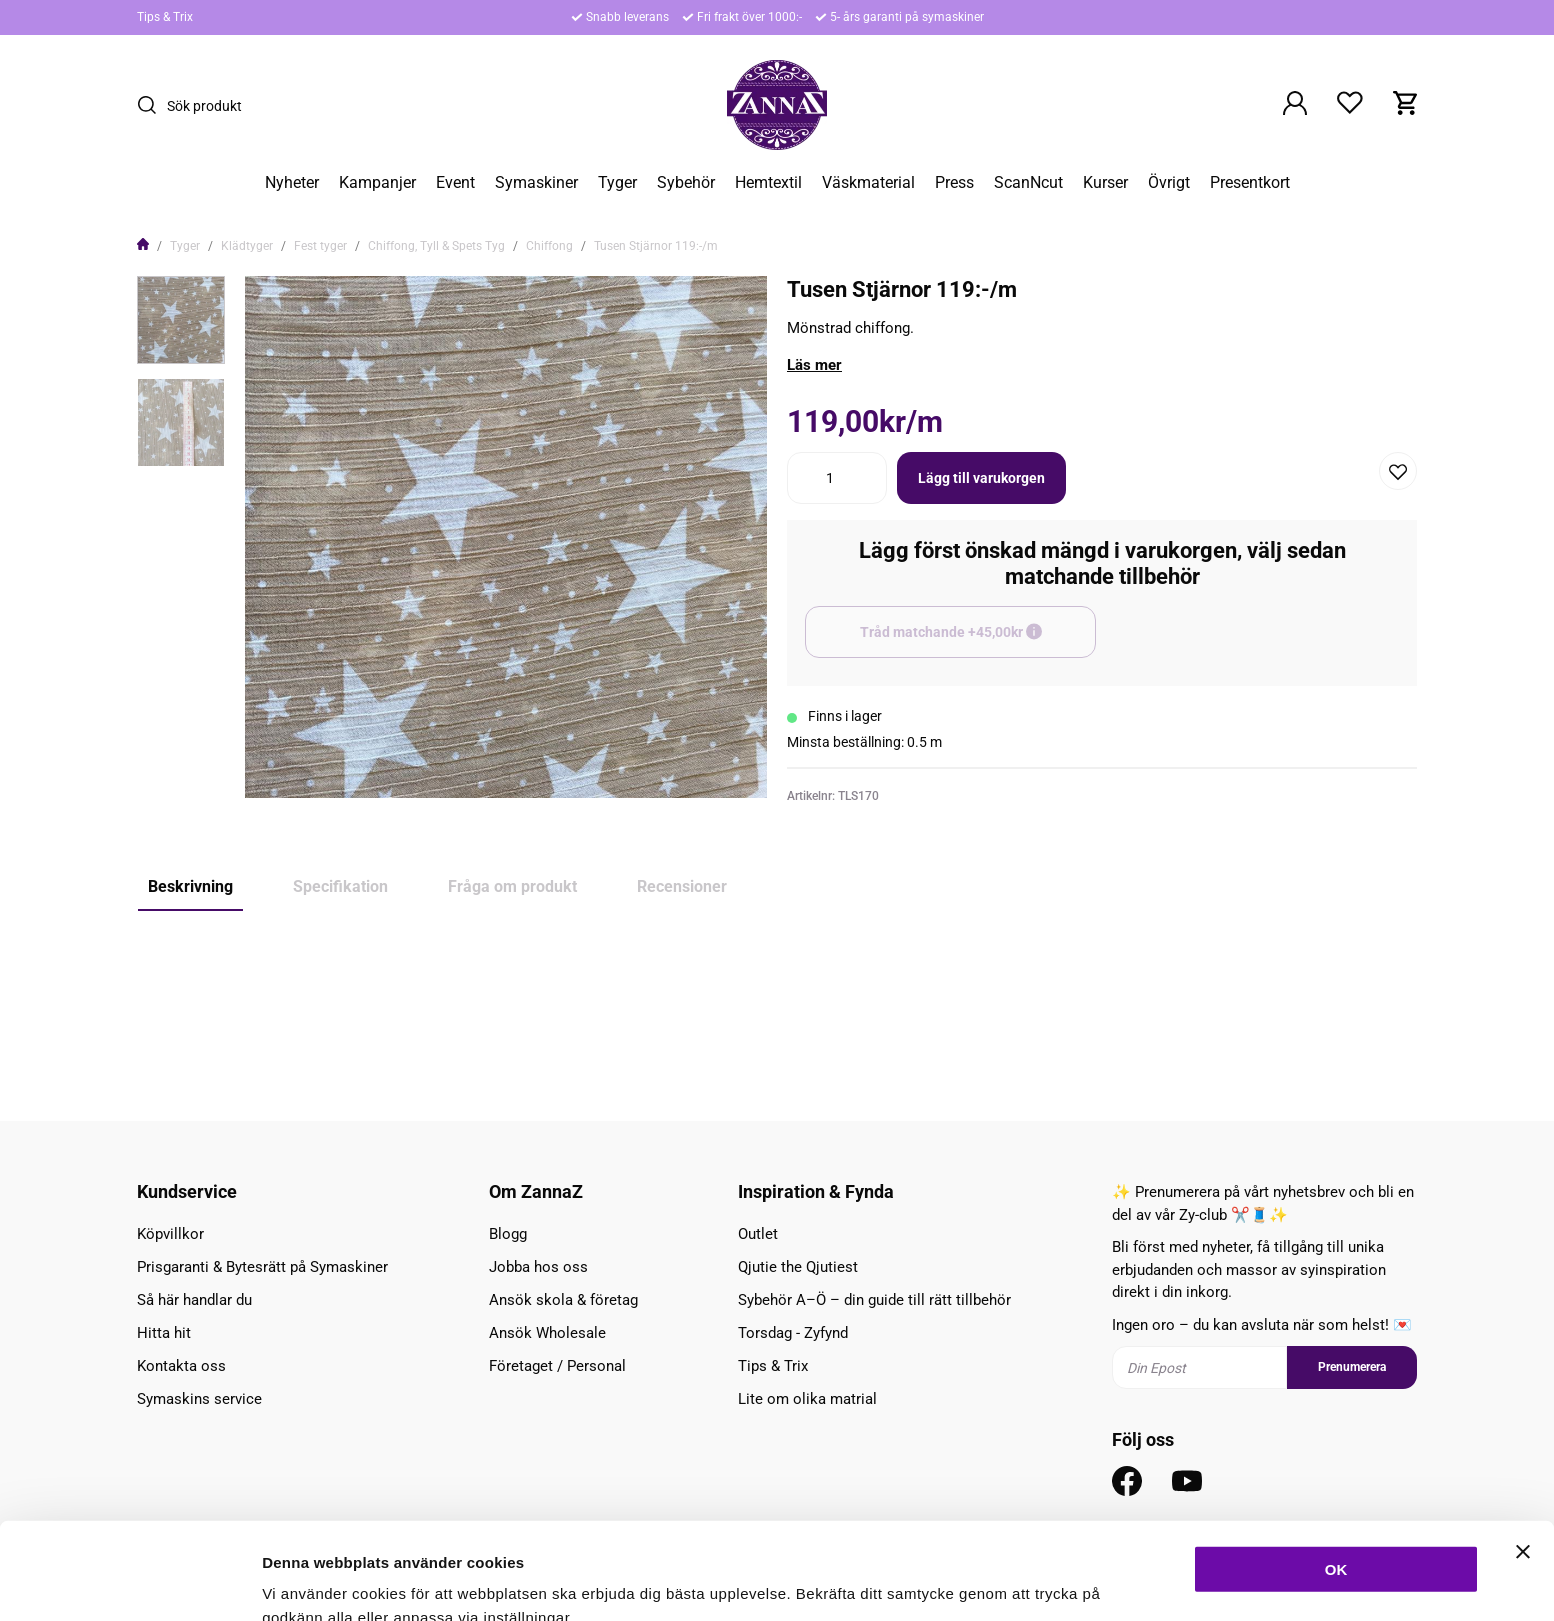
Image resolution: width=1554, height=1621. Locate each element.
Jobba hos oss (538, 1267)
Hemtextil (768, 183)
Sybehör (686, 183)
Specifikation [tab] (340, 886)
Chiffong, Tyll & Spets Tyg (436, 246)
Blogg (508, 1234)
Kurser (1105, 183)
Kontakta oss (181, 1366)
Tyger (617, 183)
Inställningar (1087, 1581)
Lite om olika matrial (807, 1399)
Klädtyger (247, 246)
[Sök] (152, 105)
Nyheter (292, 183)
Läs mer (814, 365)
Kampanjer (377, 183)
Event (455, 183)
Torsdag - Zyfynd (793, 1333)
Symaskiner (536, 183)
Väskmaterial (868, 183)
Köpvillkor (170, 1234)
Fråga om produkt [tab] (512, 886)
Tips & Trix (165, 17)
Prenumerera (1352, 1367)
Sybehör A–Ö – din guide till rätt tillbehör (874, 1300)
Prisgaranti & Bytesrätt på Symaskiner (262, 1267)
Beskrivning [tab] (190, 886)
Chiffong (549, 246)
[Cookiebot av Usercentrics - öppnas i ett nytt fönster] (129, 1582)
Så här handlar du (194, 1300)
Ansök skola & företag (563, 1300)
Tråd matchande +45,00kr (978, 641)
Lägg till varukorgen (981, 478)
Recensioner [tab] (682, 886)
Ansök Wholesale (547, 1333)
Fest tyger (320, 246)
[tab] (181, 320)
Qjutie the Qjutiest (798, 1267)
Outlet (758, 1234)
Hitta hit (164, 1333)
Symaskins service (199, 1399)
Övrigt (1169, 183)
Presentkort (1250, 183)
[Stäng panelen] (1523, 1451)
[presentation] (181, 320)
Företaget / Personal (557, 1366)
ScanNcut (1028, 183)
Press (954, 183)
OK (1336, 1468)
